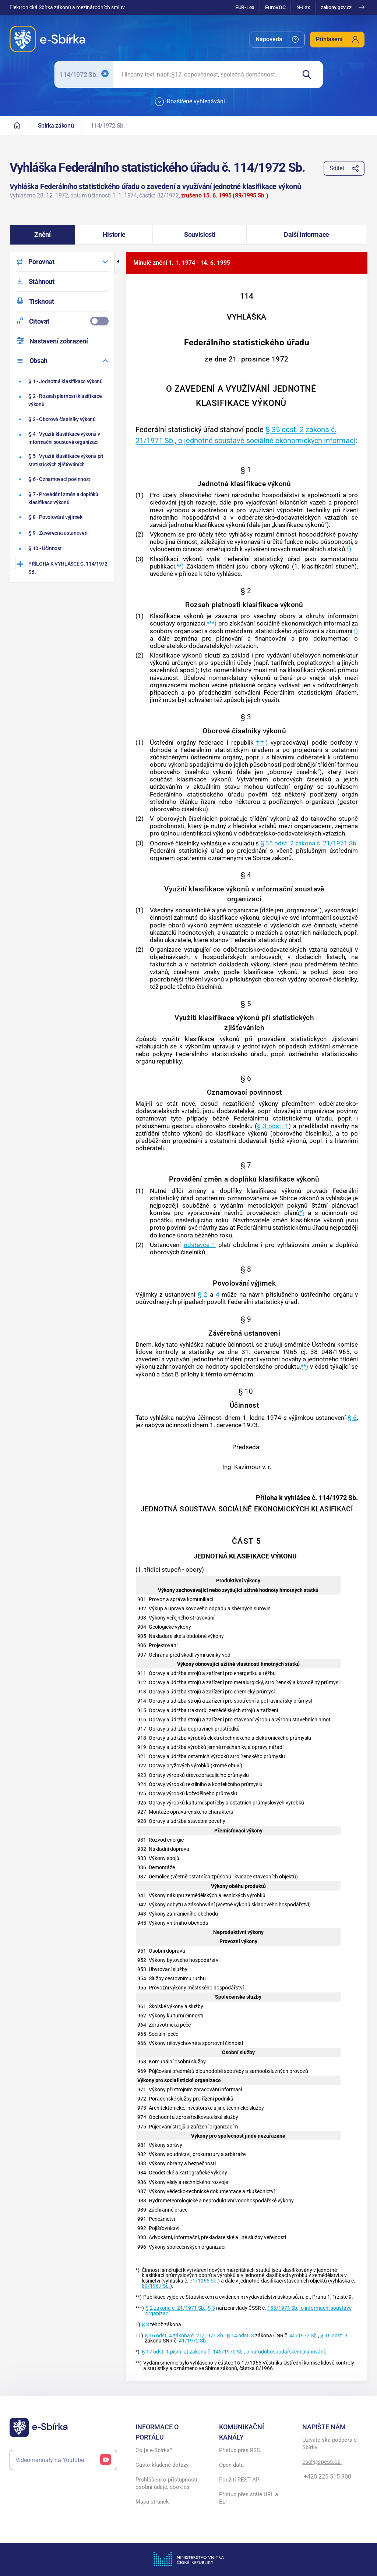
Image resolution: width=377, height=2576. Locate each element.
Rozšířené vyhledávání (190, 101)
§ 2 (203, 1294)
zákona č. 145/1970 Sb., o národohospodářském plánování (257, 2352)
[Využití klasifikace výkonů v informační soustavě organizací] (63, 438)
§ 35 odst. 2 (284, 429)
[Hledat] (309, 74)
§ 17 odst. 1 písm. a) (165, 2352)
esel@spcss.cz (322, 2461)
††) (260, 742)
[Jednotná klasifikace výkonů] (63, 381)
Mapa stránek (152, 2501)
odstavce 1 (200, 1244)
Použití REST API (240, 2479)
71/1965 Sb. (204, 2281)
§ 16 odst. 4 (158, 2336)
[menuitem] (277, 39)
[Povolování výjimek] (63, 517)
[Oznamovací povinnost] (63, 479)
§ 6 (352, 1417)
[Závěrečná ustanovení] (63, 533)
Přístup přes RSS (239, 2450)
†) (355, 631)
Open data (231, 2465)
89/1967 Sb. (156, 2286)
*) (348, 549)
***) (211, 623)
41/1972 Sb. (193, 2341)
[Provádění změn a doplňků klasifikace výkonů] (63, 498)
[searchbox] (204, 74)
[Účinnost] (63, 549)
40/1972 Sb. (304, 2336)
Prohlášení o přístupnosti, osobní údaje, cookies (166, 2483)
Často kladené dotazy (161, 2465)
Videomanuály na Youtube (63, 2460)
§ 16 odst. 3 (334, 2336)
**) (180, 566)
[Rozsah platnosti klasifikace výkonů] (63, 400)
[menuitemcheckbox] (62, 321)
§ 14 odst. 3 (240, 2336)
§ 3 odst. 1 (273, 1126)
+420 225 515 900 (326, 2476)
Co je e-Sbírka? (153, 2450)
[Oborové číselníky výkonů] (63, 419)
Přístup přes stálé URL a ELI (248, 2498)
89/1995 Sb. (250, 195)
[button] (42, 235)
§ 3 (211, 2308)
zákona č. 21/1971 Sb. (326, 843)
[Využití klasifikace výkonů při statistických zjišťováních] (63, 460)
